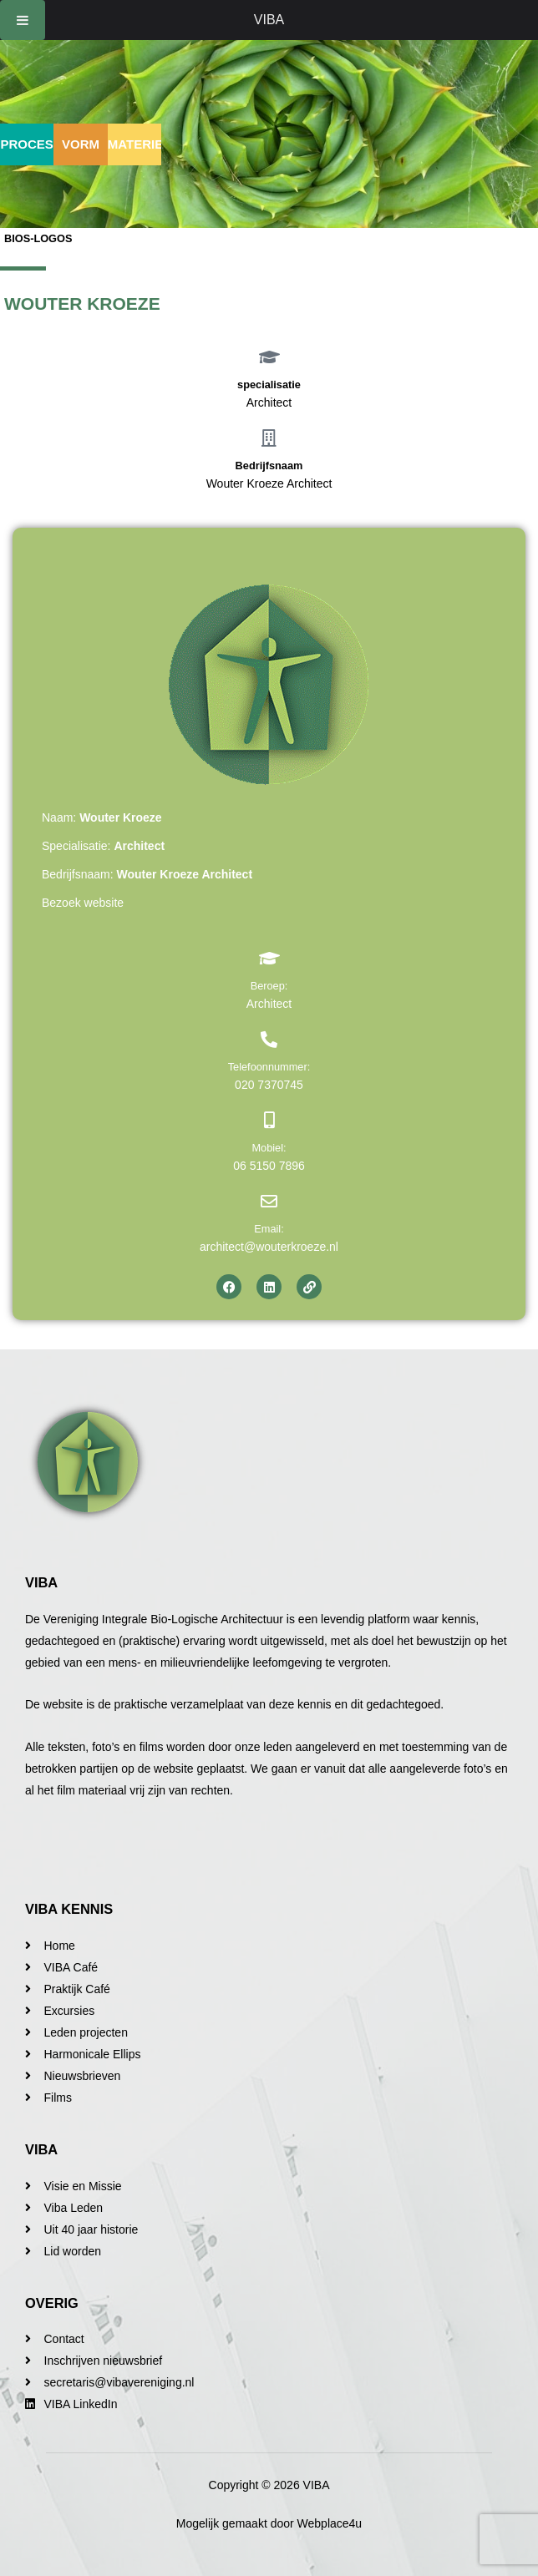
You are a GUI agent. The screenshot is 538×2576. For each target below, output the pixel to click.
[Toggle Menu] (22, 20)
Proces (27, 144)
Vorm (80, 144)
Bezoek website (83, 902)
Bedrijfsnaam (269, 465)
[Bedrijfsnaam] (269, 438)
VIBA (269, 20)
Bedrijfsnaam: (147, 874)
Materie (135, 144)
